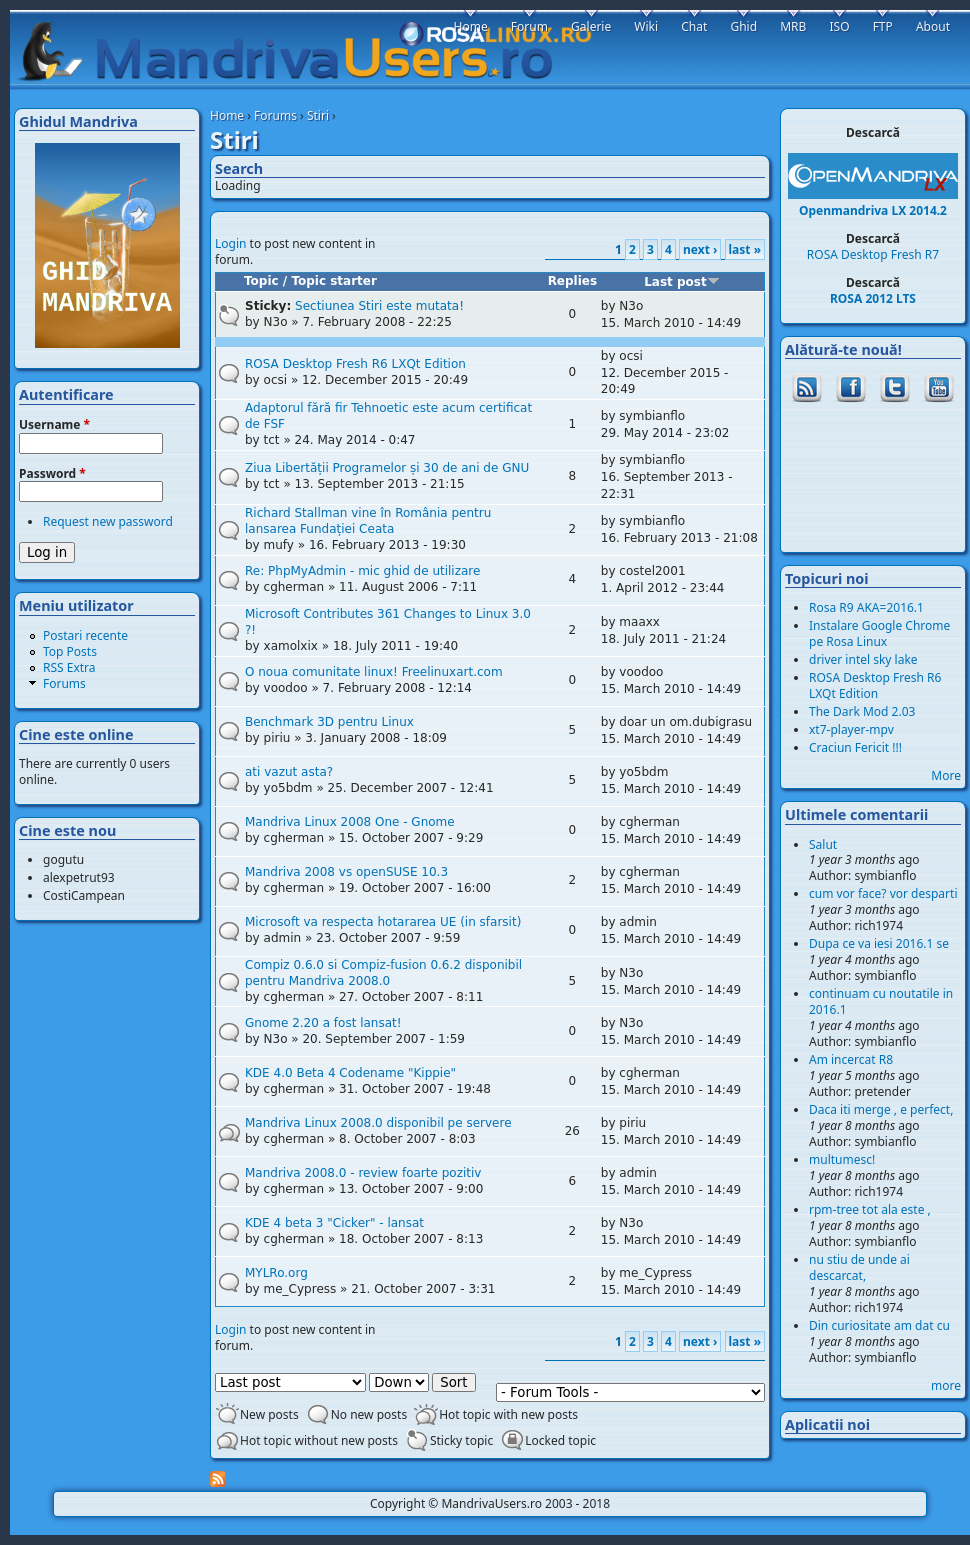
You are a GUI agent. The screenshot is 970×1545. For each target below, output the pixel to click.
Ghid (743, 26)
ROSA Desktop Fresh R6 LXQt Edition (875, 685)
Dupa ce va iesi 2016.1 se (879, 943)
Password (52, 474)
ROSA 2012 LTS (873, 298)
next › (700, 249)
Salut (823, 844)
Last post (682, 282)
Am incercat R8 (851, 1059)
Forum (529, 26)
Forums (275, 115)
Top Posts (70, 651)
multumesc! (842, 1159)
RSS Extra (69, 667)
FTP (883, 26)
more (946, 1385)
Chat (694, 26)
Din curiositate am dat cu (879, 1325)
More (946, 775)
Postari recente (85, 635)
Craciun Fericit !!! (855, 747)
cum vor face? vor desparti (883, 893)
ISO (839, 26)
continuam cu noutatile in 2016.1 (881, 1001)
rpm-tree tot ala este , (870, 1209)
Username (54, 425)
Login (230, 243)
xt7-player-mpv (851, 729)
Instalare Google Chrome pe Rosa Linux (879, 633)
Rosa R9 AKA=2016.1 (866, 607)
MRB (793, 26)
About (933, 26)
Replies (572, 281)
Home (227, 115)
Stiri (318, 115)
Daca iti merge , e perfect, (881, 1109)
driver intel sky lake (863, 659)
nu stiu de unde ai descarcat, (859, 1267)
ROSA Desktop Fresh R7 (873, 254)
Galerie (591, 26)
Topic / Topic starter (310, 281)
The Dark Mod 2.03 (862, 711)
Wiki (646, 26)
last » (745, 249)
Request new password (108, 521)
